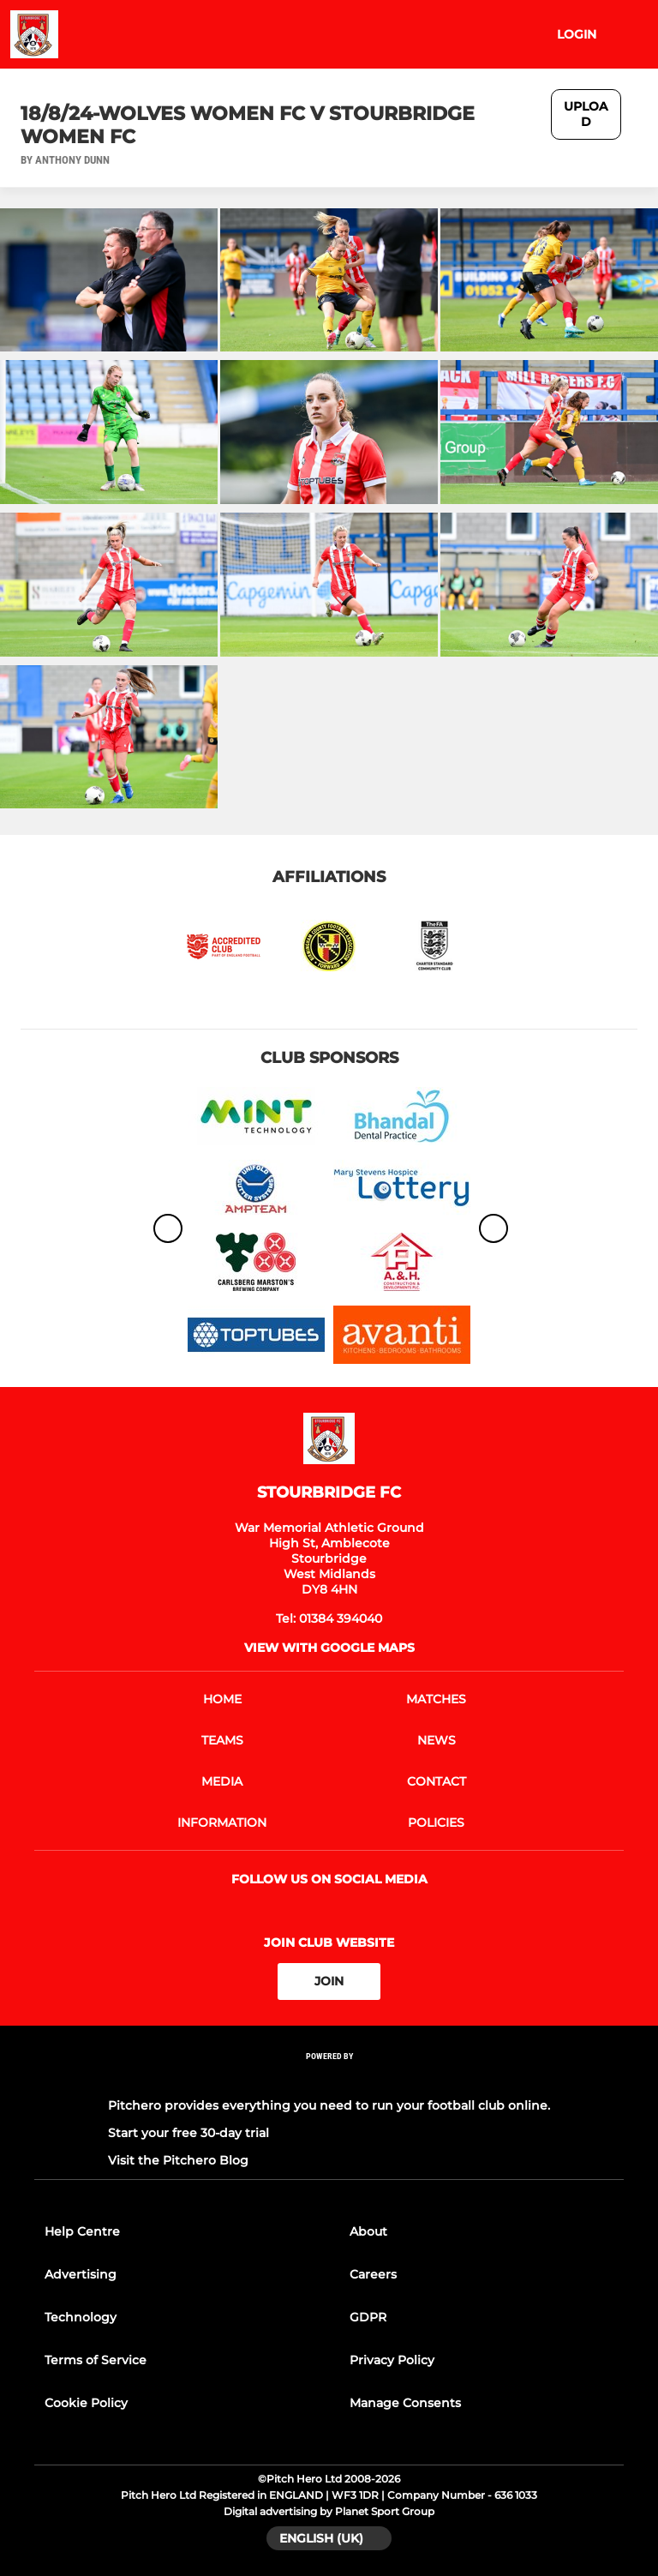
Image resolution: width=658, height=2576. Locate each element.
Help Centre (82, 2231)
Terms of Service (96, 2360)
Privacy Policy (392, 2360)
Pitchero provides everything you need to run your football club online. (329, 2105)
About (368, 2231)
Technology (81, 2317)
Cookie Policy (86, 2403)
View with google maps (329, 1648)
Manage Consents (405, 2403)
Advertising (81, 2274)
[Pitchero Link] (329, 2078)
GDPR (368, 2317)
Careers (373, 2274)
